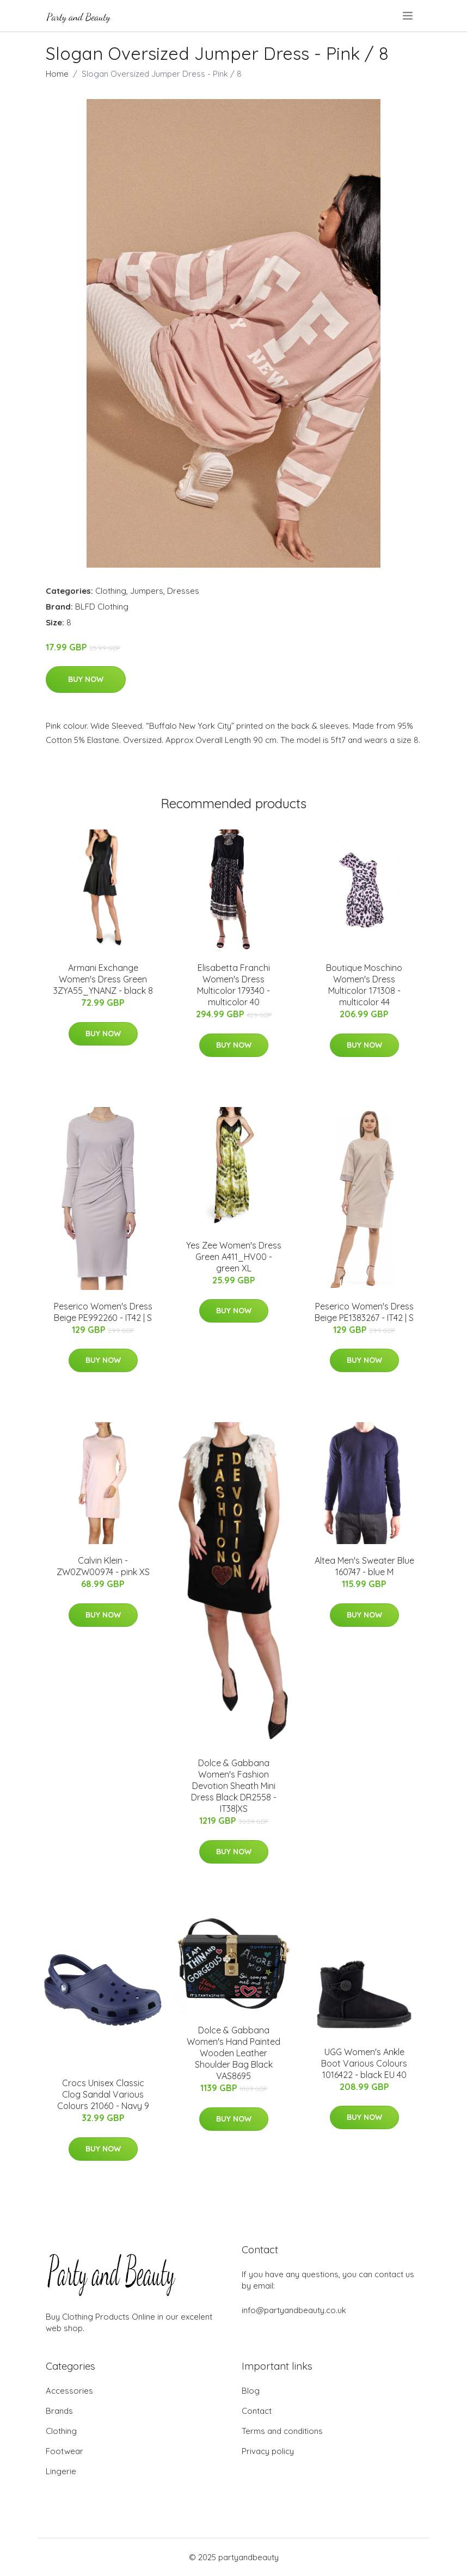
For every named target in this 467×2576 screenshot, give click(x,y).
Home (57, 74)
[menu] (408, 16)
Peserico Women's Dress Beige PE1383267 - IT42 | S (364, 1312)
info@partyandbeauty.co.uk (294, 2310)
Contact (257, 2411)
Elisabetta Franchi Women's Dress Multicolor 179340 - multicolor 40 (233, 984)
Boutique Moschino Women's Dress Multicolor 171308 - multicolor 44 (364, 984)
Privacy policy (268, 2451)
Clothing (110, 591)
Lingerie (61, 2471)
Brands (59, 2411)
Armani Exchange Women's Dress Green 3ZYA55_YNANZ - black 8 (103, 979)
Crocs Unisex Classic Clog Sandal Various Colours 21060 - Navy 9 (103, 2094)
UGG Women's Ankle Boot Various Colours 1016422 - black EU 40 (364, 2063)
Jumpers (146, 591)
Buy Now (85, 679)
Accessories (69, 2391)
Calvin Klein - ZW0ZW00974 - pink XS (103, 1566)
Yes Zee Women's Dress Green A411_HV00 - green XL (233, 1257)
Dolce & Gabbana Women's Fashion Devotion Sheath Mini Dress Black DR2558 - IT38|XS (233, 1785)
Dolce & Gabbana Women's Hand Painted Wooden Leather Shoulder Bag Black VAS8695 (233, 2053)
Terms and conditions (282, 2431)
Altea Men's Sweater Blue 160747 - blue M (364, 1566)
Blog (251, 2391)
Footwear (64, 2451)
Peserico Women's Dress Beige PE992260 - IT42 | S (103, 1312)
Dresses (183, 591)
